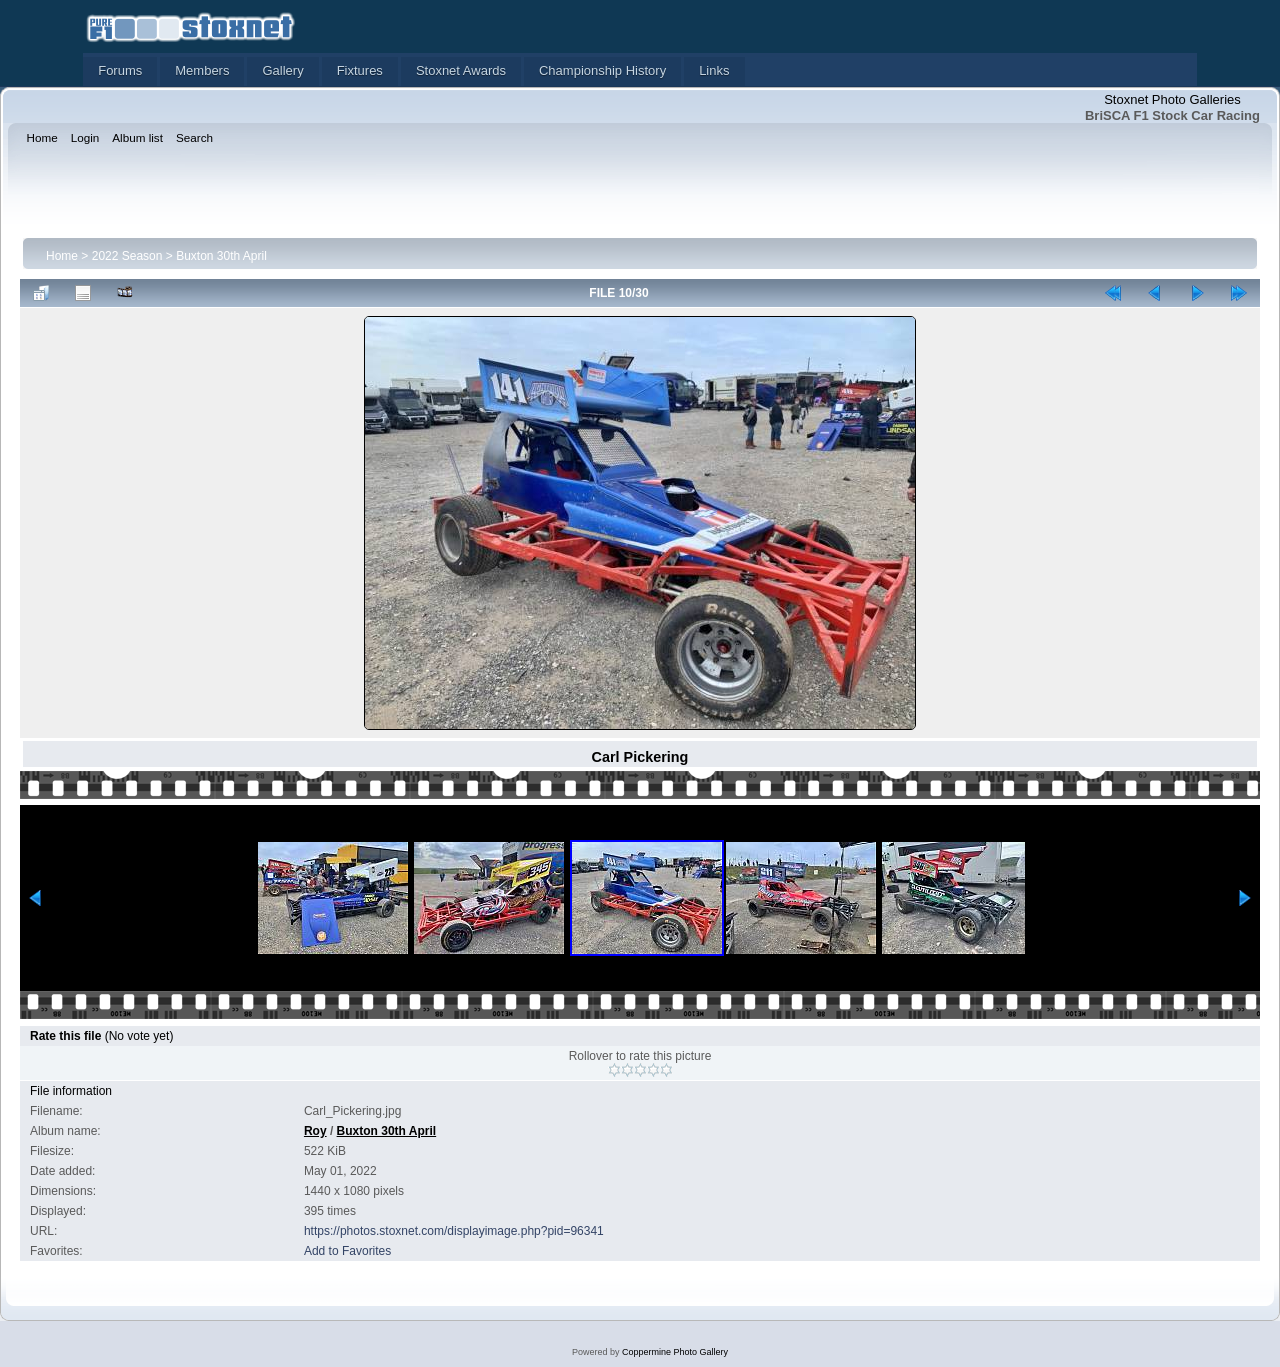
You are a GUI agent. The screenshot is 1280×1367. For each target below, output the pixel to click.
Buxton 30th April (221, 256)
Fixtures (360, 70)
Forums (120, 70)
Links (714, 70)
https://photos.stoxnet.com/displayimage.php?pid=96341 (454, 1231)
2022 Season (127, 256)
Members (202, 70)
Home (62, 256)
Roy (315, 1131)
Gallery (282, 70)
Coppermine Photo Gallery (675, 1352)
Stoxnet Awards (461, 70)
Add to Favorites (347, 1251)
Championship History (602, 70)
